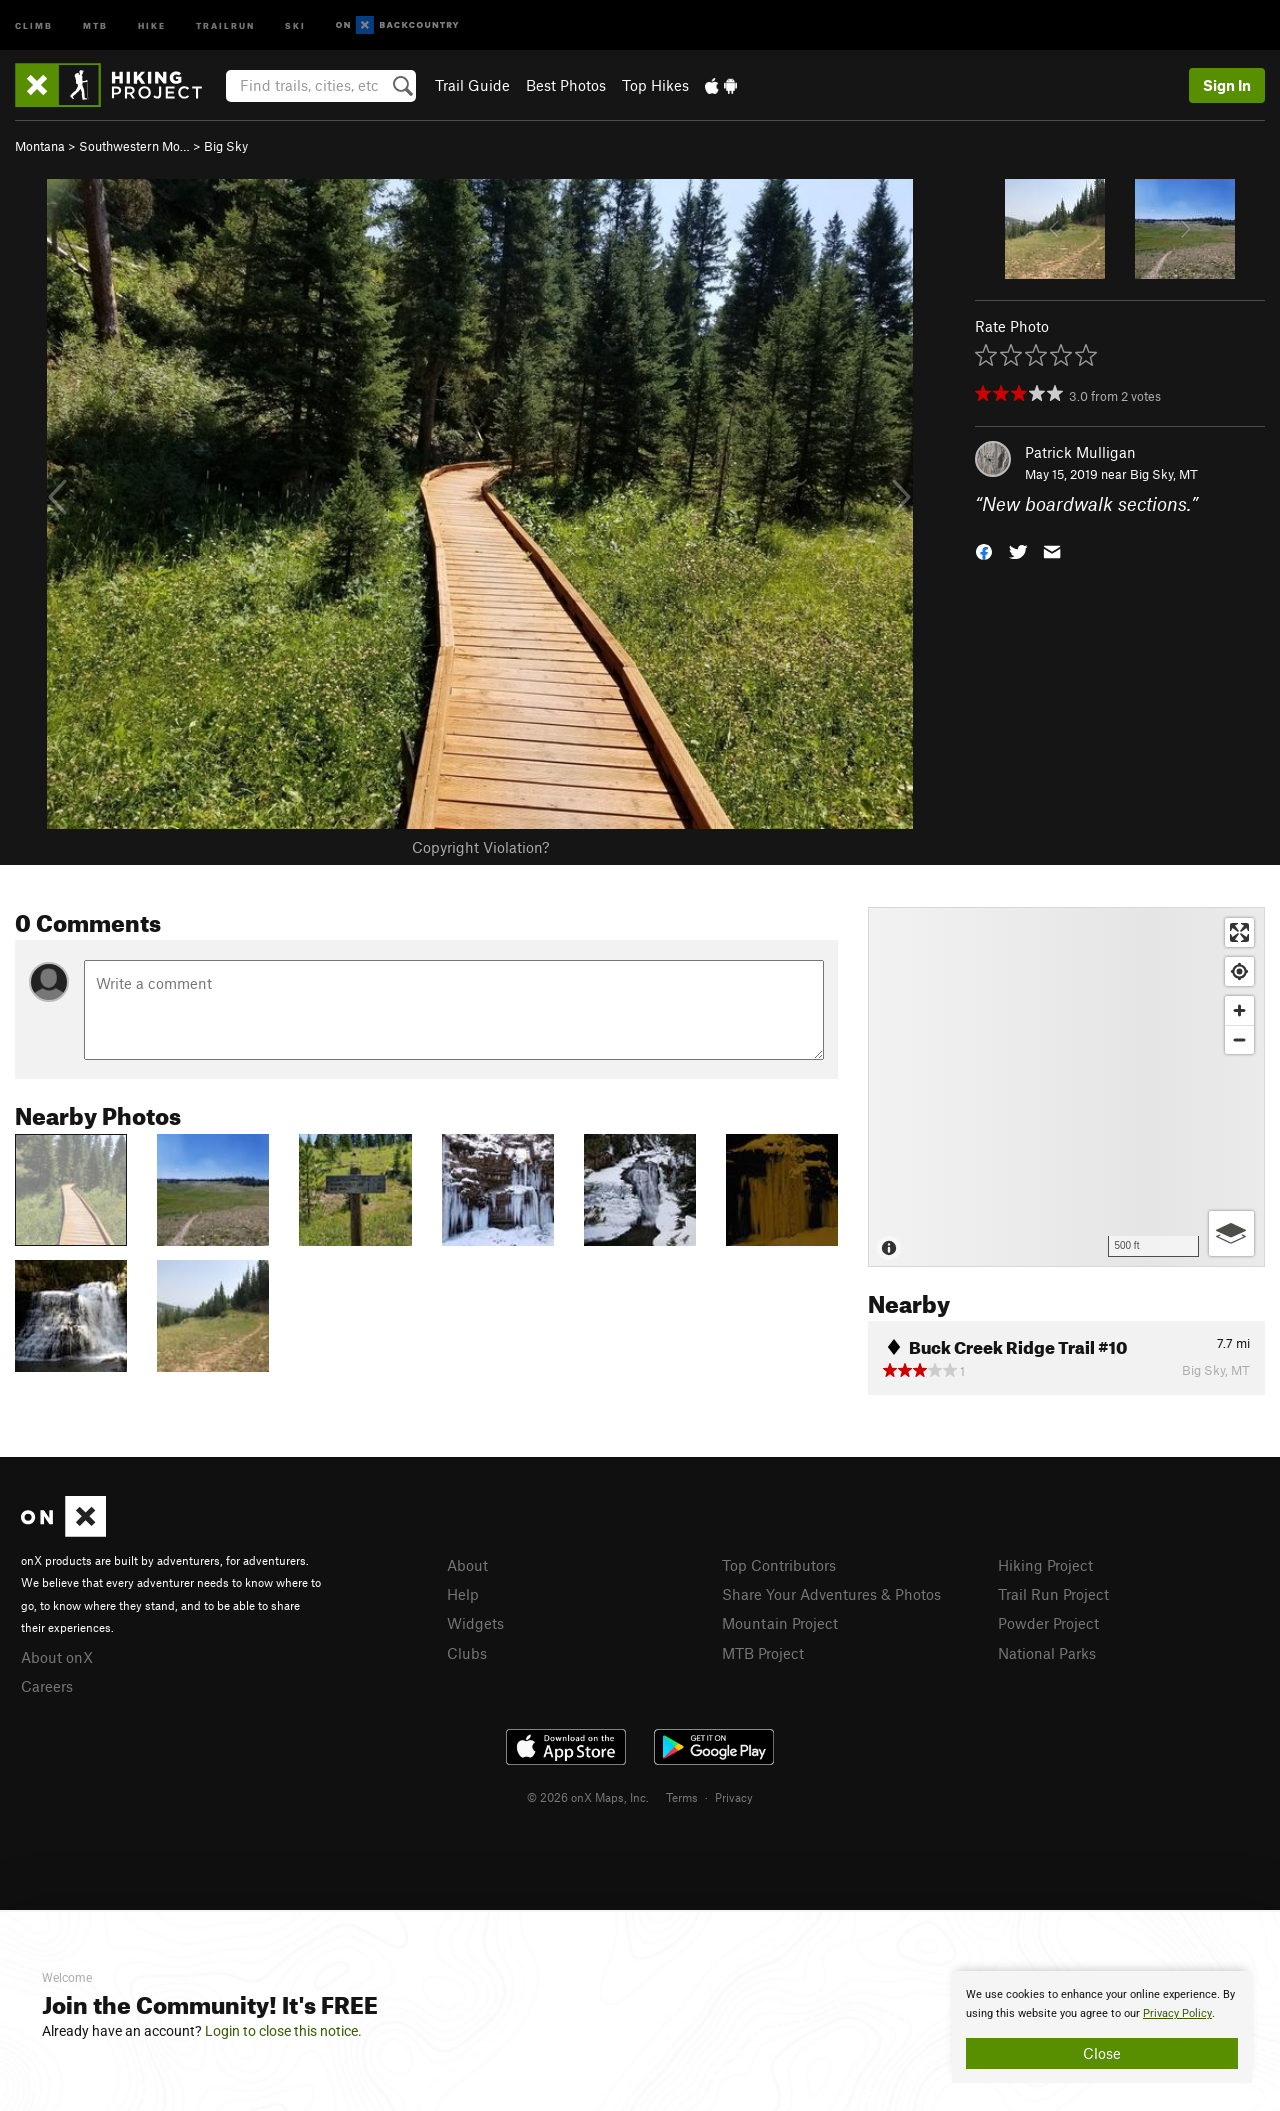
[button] (984, 550)
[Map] (1066, 1087)
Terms (682, 1797)
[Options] (1231, 1233)
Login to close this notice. (283, 2031)
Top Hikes (655, 85)
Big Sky (226, 146)
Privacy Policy (1177, 2013)
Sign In (1227, 85)
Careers (47, 1686)
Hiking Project (1045, 1565)
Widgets (475, 1623)
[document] (1102, 2027)
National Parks (1047, 1653)
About (467, 1565)
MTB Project (763, 1653)
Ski (295, 24)
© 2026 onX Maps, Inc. (588, 1797)
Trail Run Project (1053, 1594)
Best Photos (566, 85)
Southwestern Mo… (134, 146)
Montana (40, 146)
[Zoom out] (1239, 1039)
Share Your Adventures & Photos (831, 1594)
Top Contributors (779, 1565)
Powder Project (1048, 1623)
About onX (57, 1657)
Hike (152, 24)
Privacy (734, 1797)
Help (463, 1594)
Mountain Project (780, 1623)
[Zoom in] (1239, 1010)
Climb (34, 24)
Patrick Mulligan (1080, 452)
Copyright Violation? (480, 847)
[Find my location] (1239, 971)
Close (1102, 2053)
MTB (95, 24)
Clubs (467, 1653)
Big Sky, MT (1164, 474)
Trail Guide (472, 85)
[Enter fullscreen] (1239, 932)
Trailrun (225, 24)
